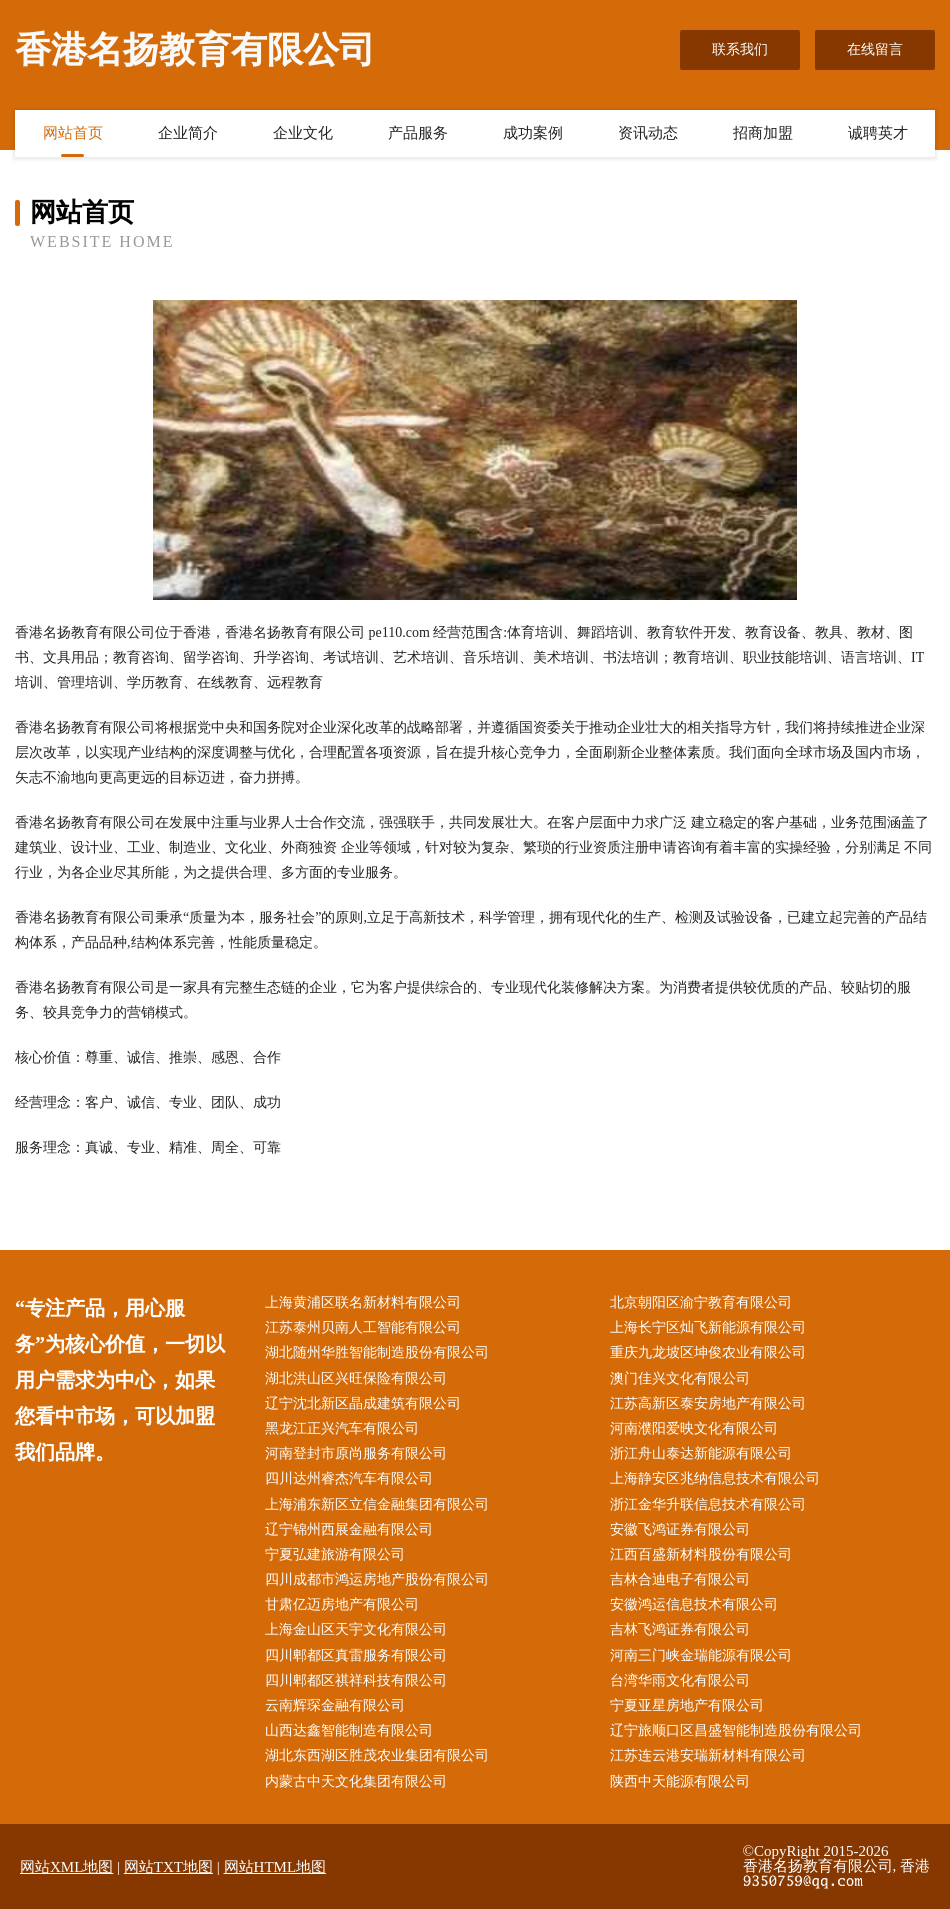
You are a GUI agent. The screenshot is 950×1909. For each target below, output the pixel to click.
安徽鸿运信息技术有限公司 (694, 1604)
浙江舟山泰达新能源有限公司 (701, 1453)
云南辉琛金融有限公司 (335, 1705)
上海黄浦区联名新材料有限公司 (363, 1302)
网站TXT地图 (168, 1867)
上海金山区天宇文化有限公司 (356, 1629)
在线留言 (875, 49)
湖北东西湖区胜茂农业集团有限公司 (377, 1755)
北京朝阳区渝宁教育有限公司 (701, 1302)
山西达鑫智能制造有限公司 (349, 1730)
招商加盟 (763, 133)
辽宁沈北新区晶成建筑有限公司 (363, 1403)
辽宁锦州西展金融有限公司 (349, 1529)
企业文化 (303, 133)
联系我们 (740, 49)
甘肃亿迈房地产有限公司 (342, 1604)
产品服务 (418, 133)
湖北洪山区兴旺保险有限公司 (356, 1378)
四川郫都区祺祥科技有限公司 (356, 1680)
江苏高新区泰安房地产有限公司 (708, 1403)
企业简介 (188, 133)
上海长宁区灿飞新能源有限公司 (708, 1327)
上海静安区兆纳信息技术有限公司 (715, 1478)
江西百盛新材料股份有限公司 (701, 1554)
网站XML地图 (66, 1867)
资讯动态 (648, 133)
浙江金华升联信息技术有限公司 (708, 1504)
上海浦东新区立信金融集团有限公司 (377, 1504)
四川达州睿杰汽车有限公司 (349, 1478)
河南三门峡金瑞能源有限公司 (701, 1655)
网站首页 (73, 133)
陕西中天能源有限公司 (680, 1781)
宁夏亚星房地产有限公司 (687, 1705)
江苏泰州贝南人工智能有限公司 (363, 1327)
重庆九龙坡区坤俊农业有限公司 (708, 1352)
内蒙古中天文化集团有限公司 (356, 1781)
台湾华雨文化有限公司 (680, 1680)
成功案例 (533, 133)
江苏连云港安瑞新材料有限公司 (708, 1755)
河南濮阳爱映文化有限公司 (694, 1428)
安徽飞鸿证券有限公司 (680, 1529)
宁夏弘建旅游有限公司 (335, 1554)
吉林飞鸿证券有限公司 (680, 1629)
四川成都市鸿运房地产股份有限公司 (377, 1579)
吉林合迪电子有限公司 (680, 1579)
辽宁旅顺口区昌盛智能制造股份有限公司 (736, 1730)
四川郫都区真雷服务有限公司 (356, 1655)
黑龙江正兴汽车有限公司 (342, 1428)
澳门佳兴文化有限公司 (680, 1378)
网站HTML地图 (275, 1867)
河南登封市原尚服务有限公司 (356, 1453)
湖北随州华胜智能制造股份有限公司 (377, 1352)
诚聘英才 (878, 133)
